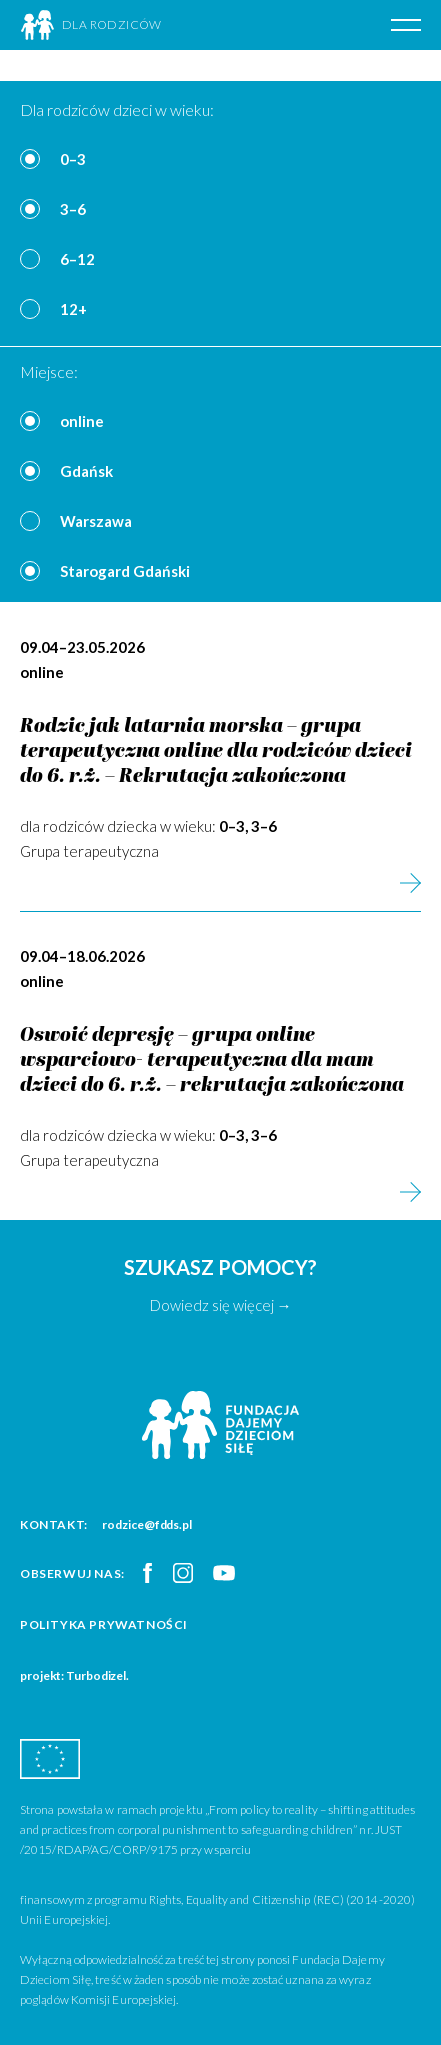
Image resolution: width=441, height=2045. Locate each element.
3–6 (73, 209)
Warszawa (96, 521)
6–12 (77, 259)
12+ (73, 309)
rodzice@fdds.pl (147, 1524)
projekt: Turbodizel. (74, 1675)
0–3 (73, 159)
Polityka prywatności (104, 1624)
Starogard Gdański (125, 571)
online (82, 421)
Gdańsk (86, 471)
